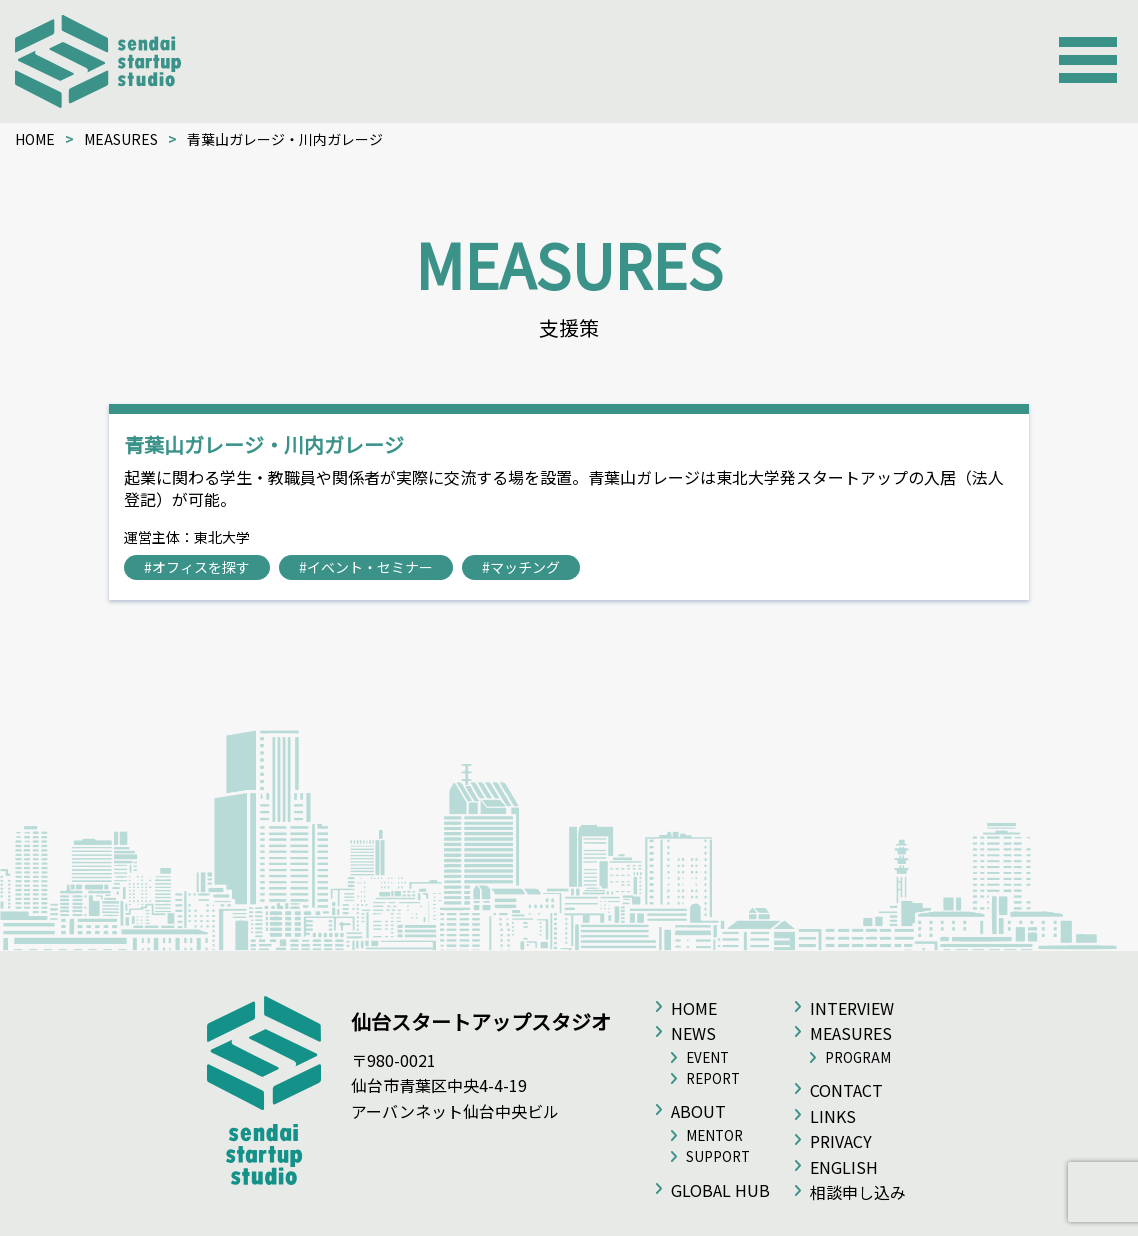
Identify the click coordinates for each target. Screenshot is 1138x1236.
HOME (35, 139)
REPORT (713, 1078)
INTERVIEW (852, 1008)
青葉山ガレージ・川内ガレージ (264, 444)
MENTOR (714, 1135)
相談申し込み (858, 1192)
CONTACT (846, 1090)
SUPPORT (718, 1156)
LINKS (833, 1116)
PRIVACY (841, 1141)
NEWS (693, 1033)
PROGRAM (858, 1057)
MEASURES (121, 139)
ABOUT (698, 1111)
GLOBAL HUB (720, 1190)
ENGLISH (844, 1167)
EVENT (707, 1057)
